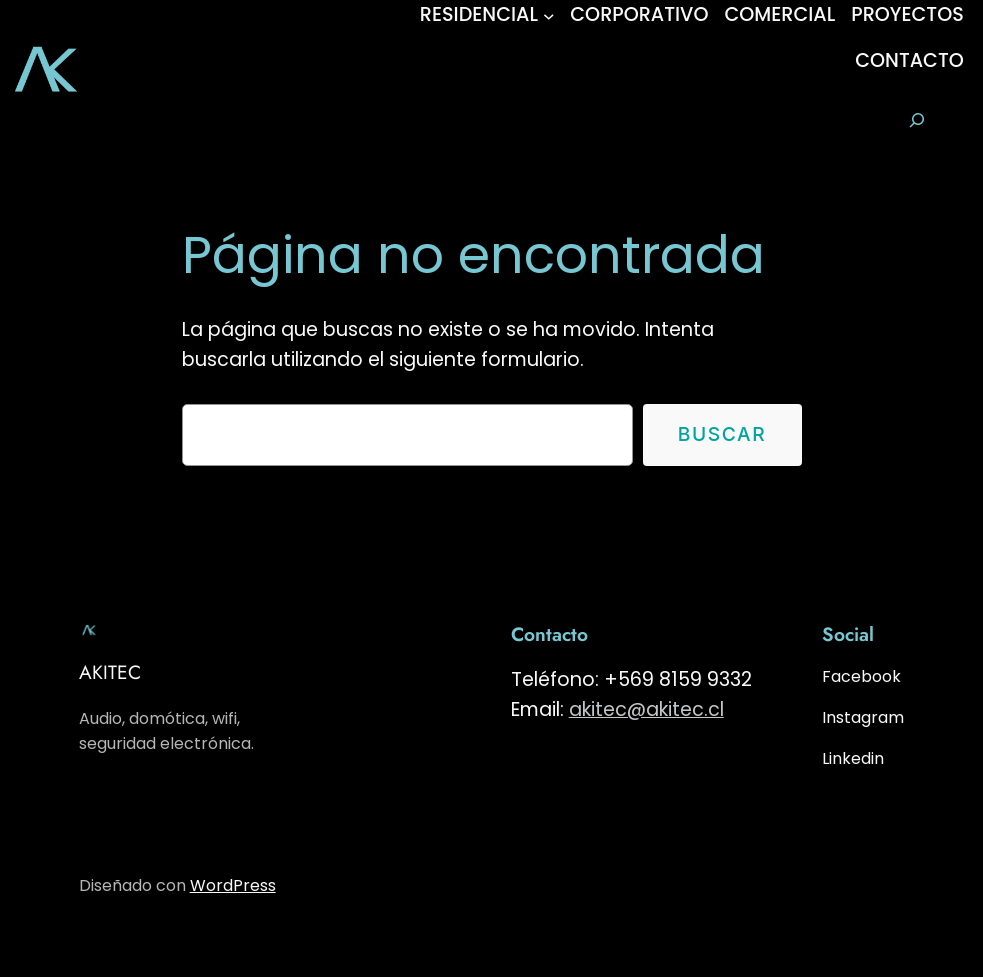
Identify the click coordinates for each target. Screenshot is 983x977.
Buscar (722, 434)
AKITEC (110, 672)
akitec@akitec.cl (646, 709)
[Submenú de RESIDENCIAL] (549, 15)
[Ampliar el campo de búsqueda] (916, 120)
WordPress (233, 885)
